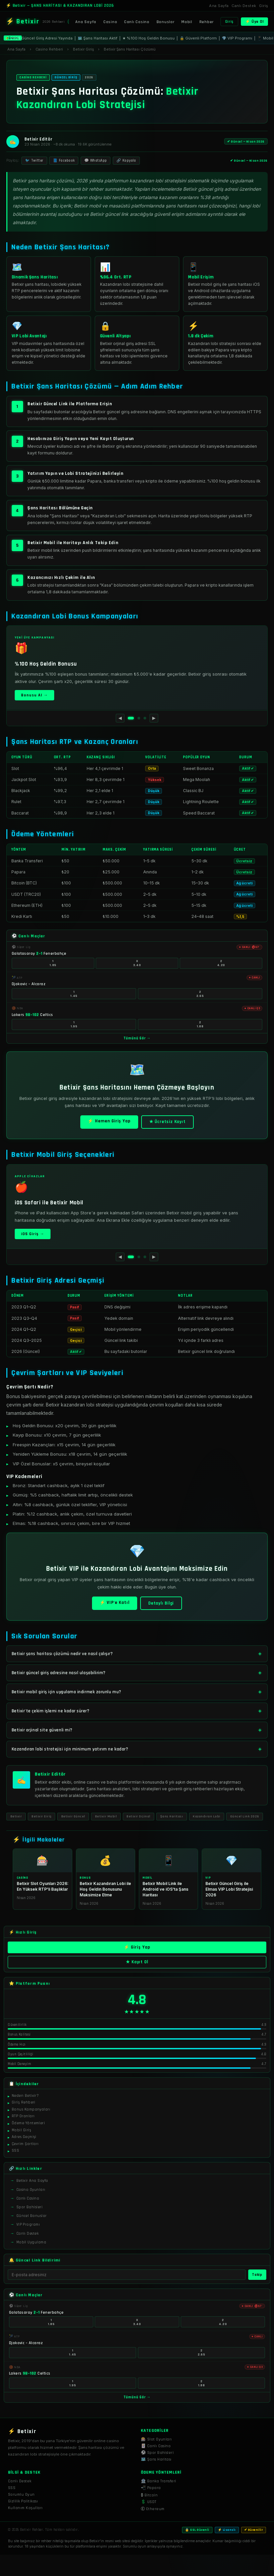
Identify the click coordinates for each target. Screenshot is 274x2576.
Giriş (263, 5)
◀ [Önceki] (120, 717)
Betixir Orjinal (138, 1816)
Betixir (16, 1816)
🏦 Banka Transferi (158, 2481)
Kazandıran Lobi (206, 1816)
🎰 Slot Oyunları (156, 2439)
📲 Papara (151, 2487)
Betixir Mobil (106, 1816)
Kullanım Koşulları (25, 2507)
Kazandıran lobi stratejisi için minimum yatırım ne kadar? (70, 1749)
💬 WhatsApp (95, 160)
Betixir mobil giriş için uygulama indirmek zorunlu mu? (66, 1692)
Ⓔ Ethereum (153, 2508)
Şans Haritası (171, 1816)
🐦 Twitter (34, 160)
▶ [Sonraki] (154, 717)
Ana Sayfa (219, 5)
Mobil (186, 21)
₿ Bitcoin (149, 2495)
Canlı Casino (137, 21)
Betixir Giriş (41, 1816)
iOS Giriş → (32, 1233)
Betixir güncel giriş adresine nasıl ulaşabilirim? (59, 1673)
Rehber (206, 21)
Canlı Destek (244, 5)
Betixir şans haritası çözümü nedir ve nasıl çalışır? (62, 1654)
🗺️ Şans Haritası (156, 2459)
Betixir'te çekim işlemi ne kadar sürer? (51, 1711)
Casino (110, 21)
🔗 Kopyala (126, 160)
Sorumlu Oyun (21, 2494)
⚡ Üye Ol (254, 21)
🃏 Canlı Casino (156, 2446)
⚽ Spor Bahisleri (157, 2452)
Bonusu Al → (34, 695)
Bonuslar (166, 21)
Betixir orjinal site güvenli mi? (42, 1730)
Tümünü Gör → (137, 1038)
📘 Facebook (64, 160)
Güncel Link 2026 (244, 1816)
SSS (11, 2487)
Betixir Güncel (73, 1816)
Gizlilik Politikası (23, 2501)
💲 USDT (149, 2501)
